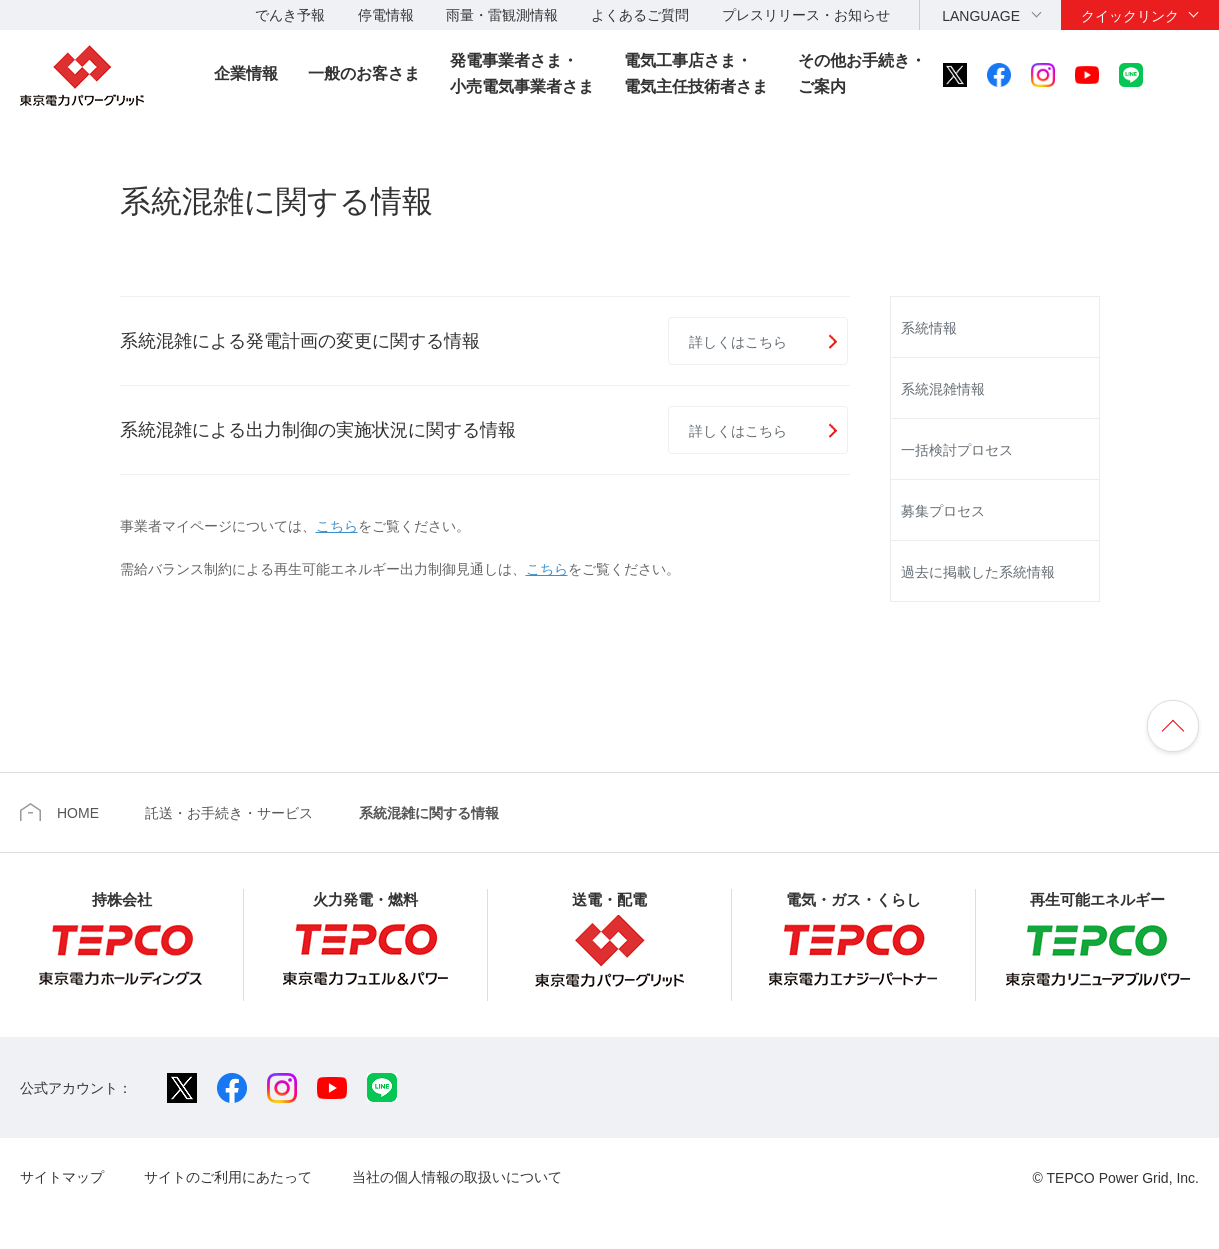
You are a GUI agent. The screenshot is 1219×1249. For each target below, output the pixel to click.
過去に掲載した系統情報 (978, 572)
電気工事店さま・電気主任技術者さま (696, 73)
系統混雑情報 (943, 389)
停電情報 (386, 15)
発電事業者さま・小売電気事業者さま (522, 73)
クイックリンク (1130, 16)
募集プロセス (943, 511)
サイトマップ (62, 1177)
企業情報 (246, 73)
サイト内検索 (1186, 75)
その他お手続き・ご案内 (862, 73)
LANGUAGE (981, 16)
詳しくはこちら (738, 342)
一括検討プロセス (957, 450)
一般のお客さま (364, 73)
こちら (337, 526)
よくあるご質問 (640, 15)
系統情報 (929, 328)
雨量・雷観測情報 (502, 15)
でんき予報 (290, 15)
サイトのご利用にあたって (228, 1177)
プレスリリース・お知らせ (806, 15)
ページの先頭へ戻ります (1173, 726)
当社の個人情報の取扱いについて (457, 1177)
